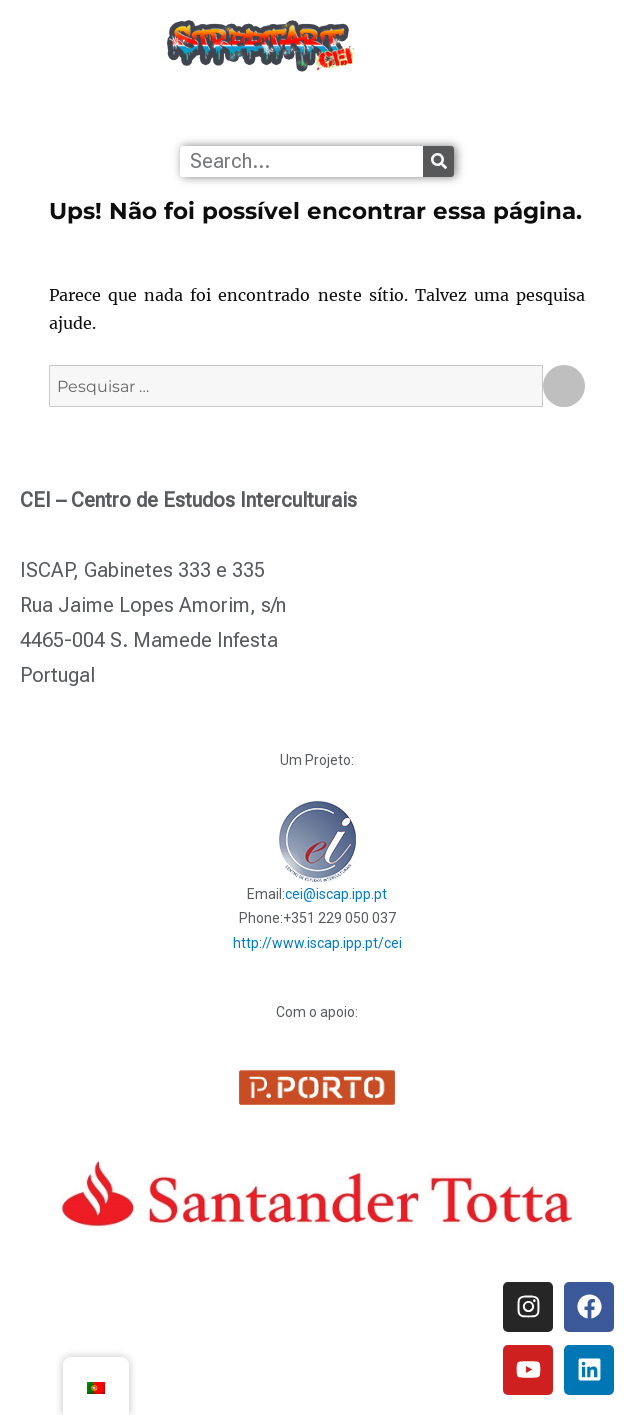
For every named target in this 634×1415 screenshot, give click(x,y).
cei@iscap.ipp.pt (336, 894)
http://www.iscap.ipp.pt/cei (317, 943)
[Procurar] (438, 161)
